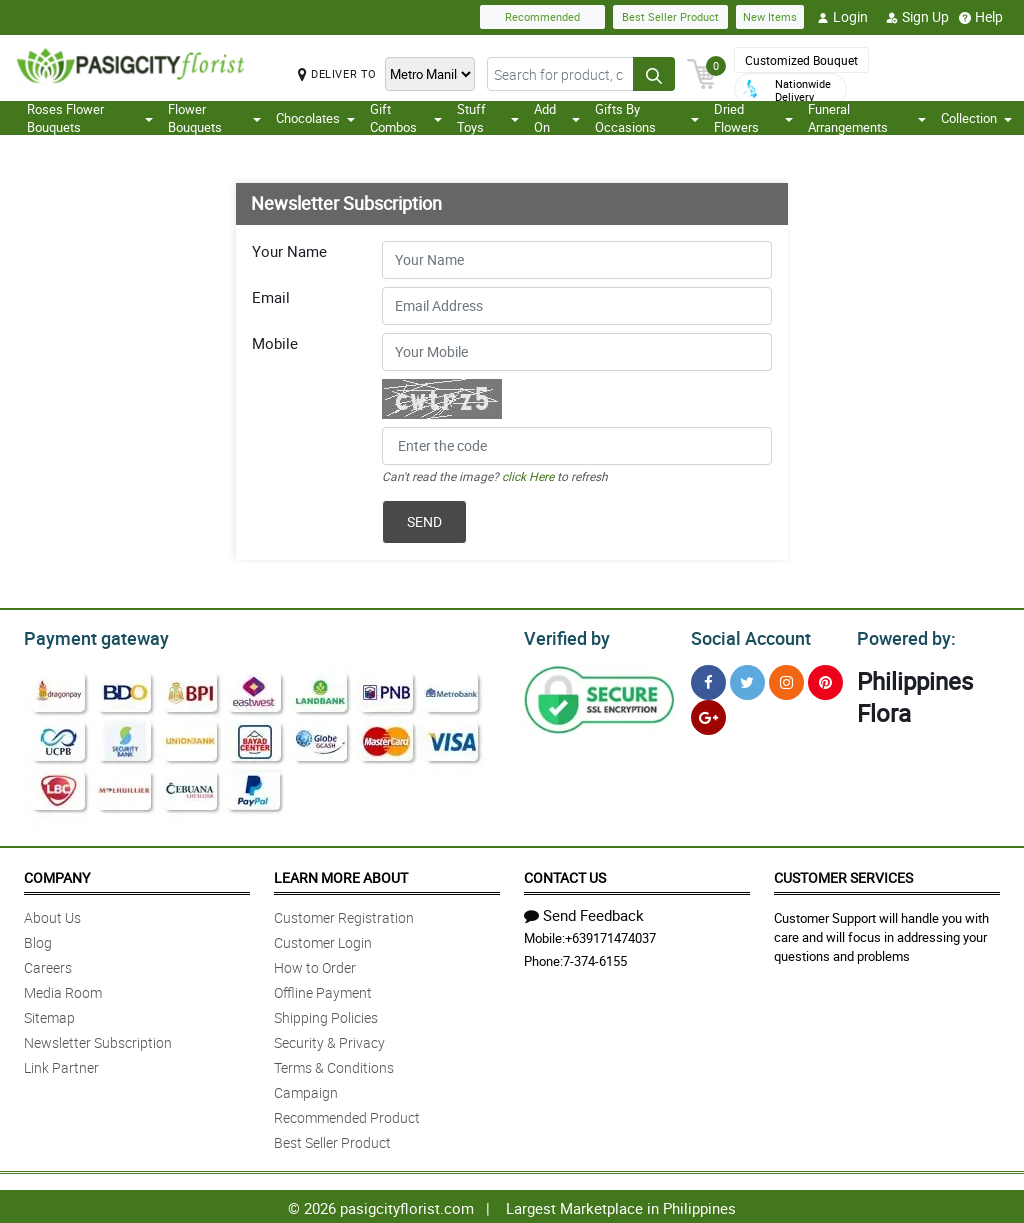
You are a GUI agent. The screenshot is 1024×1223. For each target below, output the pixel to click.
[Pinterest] (825, 679)
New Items (770, 16)
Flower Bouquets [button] (214, 118)
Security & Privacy (329, 1039)
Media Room (63, 989)
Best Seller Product (670, 16)
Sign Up (917, 17)
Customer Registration (344, 914)
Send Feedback (584, 912)
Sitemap (49, 1014)
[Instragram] (786, 679)
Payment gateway (87, 636)
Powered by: (902, 636)
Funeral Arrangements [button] (867, 118)
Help (981, 17)
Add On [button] (557, 118)
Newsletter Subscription (98, 1039)
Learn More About (341, 874)
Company (57, 874)
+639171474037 (610, 935)
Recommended (542, 16)
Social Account (745, 636)
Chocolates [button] (315, 118)
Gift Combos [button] (406, 118)
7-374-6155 (595, 958)
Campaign (306, 1089)
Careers (48, 964)
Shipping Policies (326, 1014)
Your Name (289, 251)
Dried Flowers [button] (753, 118)
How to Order (315, 964)
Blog (38, 939)
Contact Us (565, 874)
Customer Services (843, 874)
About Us (52, 914)
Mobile (275, 343)
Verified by (564, 636)
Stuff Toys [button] (488, 118)
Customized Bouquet (801, 60)
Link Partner (61, 1064)
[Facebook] (708, 679)
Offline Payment (323, 989)
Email (271, 297)
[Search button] (654, 74)
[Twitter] (747, 679)
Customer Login (323, 939)
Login (842, 17)
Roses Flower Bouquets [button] (90, 118)
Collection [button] (976, 118)
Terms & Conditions (334, 1064)
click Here (528, 476)
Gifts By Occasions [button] (647, 118)
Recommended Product (347, 1114)
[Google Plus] (708, 714)
